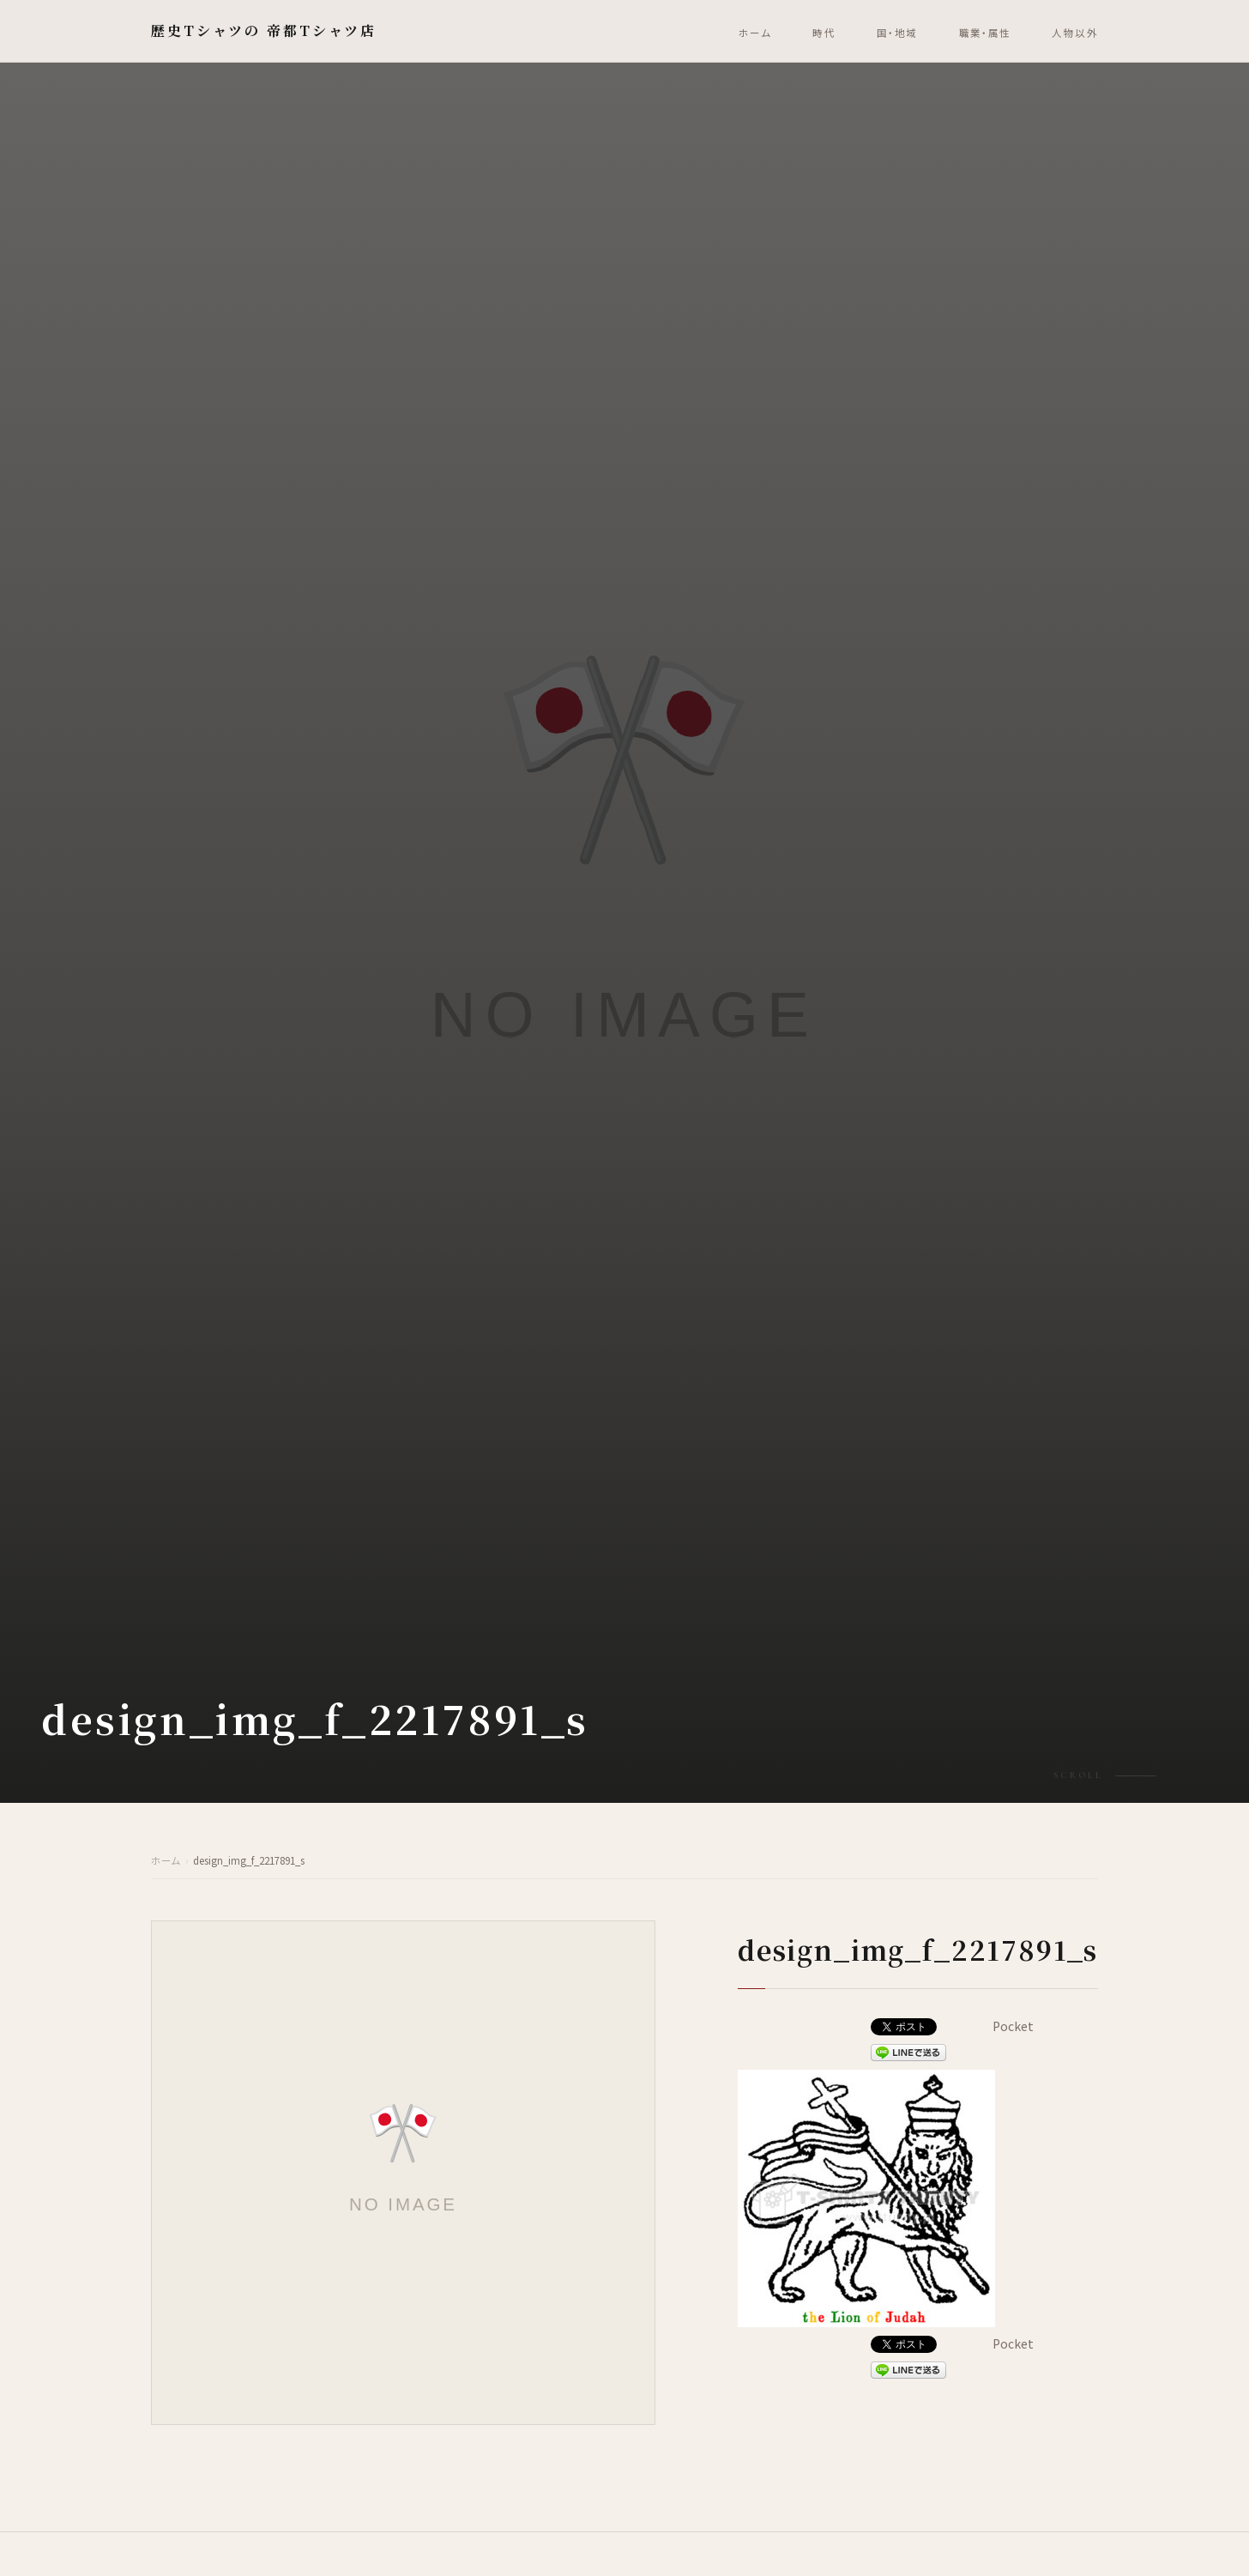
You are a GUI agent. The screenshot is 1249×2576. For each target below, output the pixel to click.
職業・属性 (985, 32)
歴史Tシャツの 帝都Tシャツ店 (264, 30)
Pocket (1013, 2026)
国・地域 (897, 32)
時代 (824, 32)
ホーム (755, 32)
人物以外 (1075, 32)
